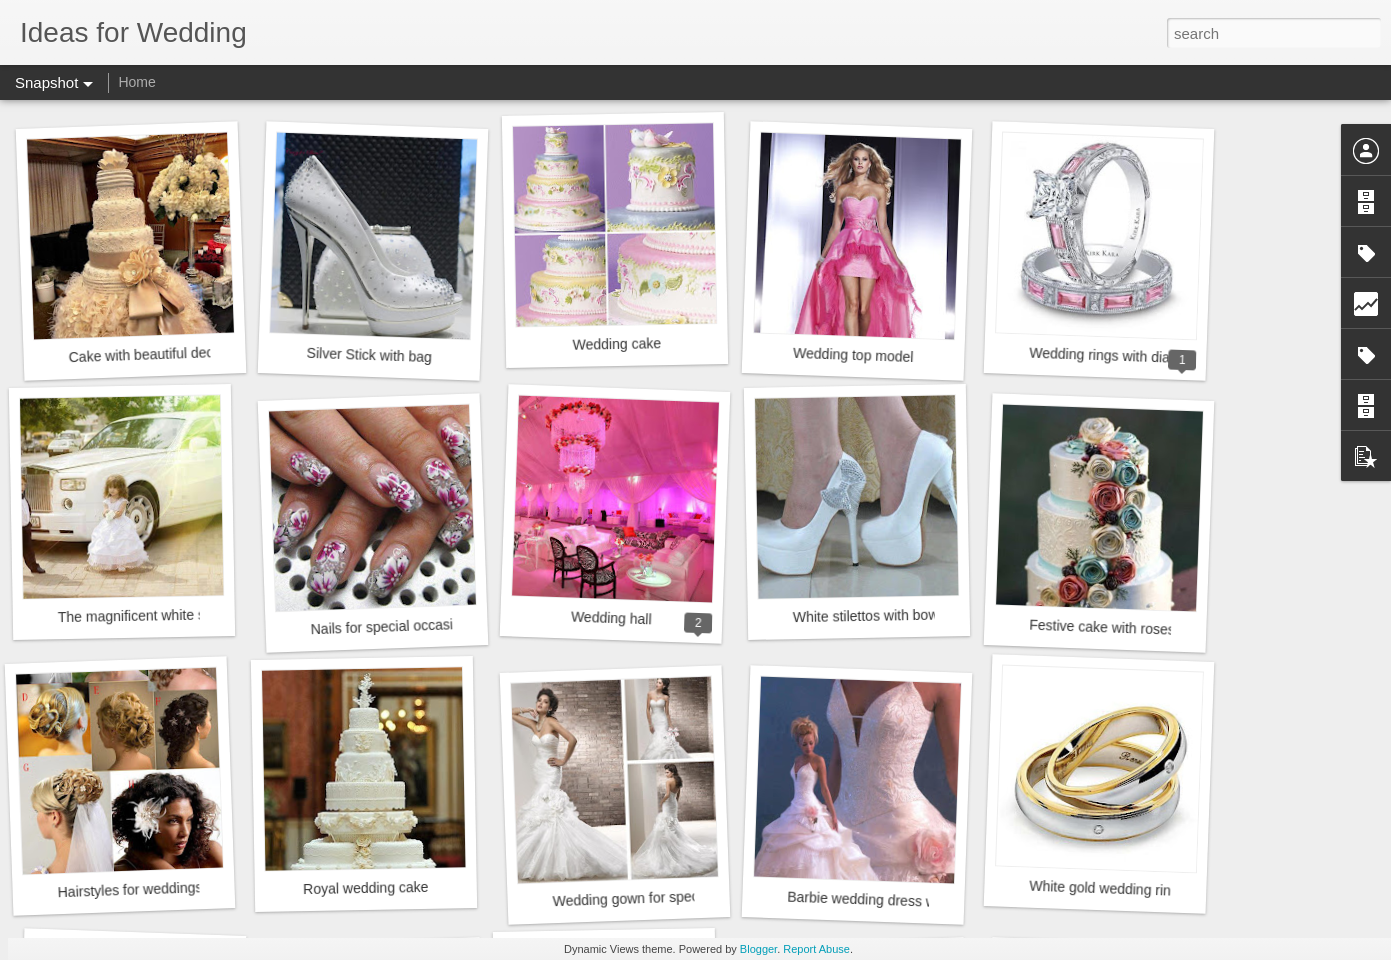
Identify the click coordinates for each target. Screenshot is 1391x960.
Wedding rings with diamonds (1120, 356)
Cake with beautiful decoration (162, 354)
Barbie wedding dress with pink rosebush (914, 901)
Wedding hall (611, 618)
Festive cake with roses (1102, 627)
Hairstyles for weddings (129, 889)
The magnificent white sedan (147, 615)
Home (136, 82)
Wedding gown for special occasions (665, 897)
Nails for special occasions (392, 626)
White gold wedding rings (1107, 888)
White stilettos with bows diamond (898, 615)
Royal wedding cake (366, 888)
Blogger (758, 949)
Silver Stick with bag (369, 355)
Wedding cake (616, 344)
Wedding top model (853, 355)
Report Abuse (816, 949)
